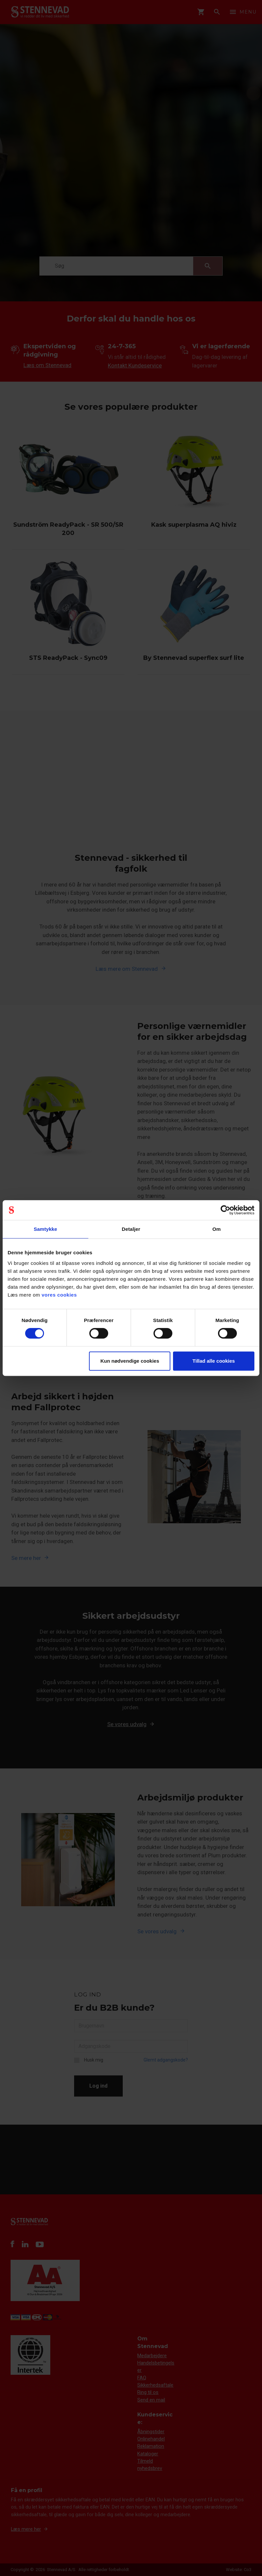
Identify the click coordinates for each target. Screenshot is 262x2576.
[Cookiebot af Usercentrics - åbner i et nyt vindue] (225, 1210)
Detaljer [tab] (131, 1229)
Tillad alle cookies (214, 1361)
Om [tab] (216, 1229)
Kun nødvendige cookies (129, 1361)
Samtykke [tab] (45, 1229)
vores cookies (59, 1295)
